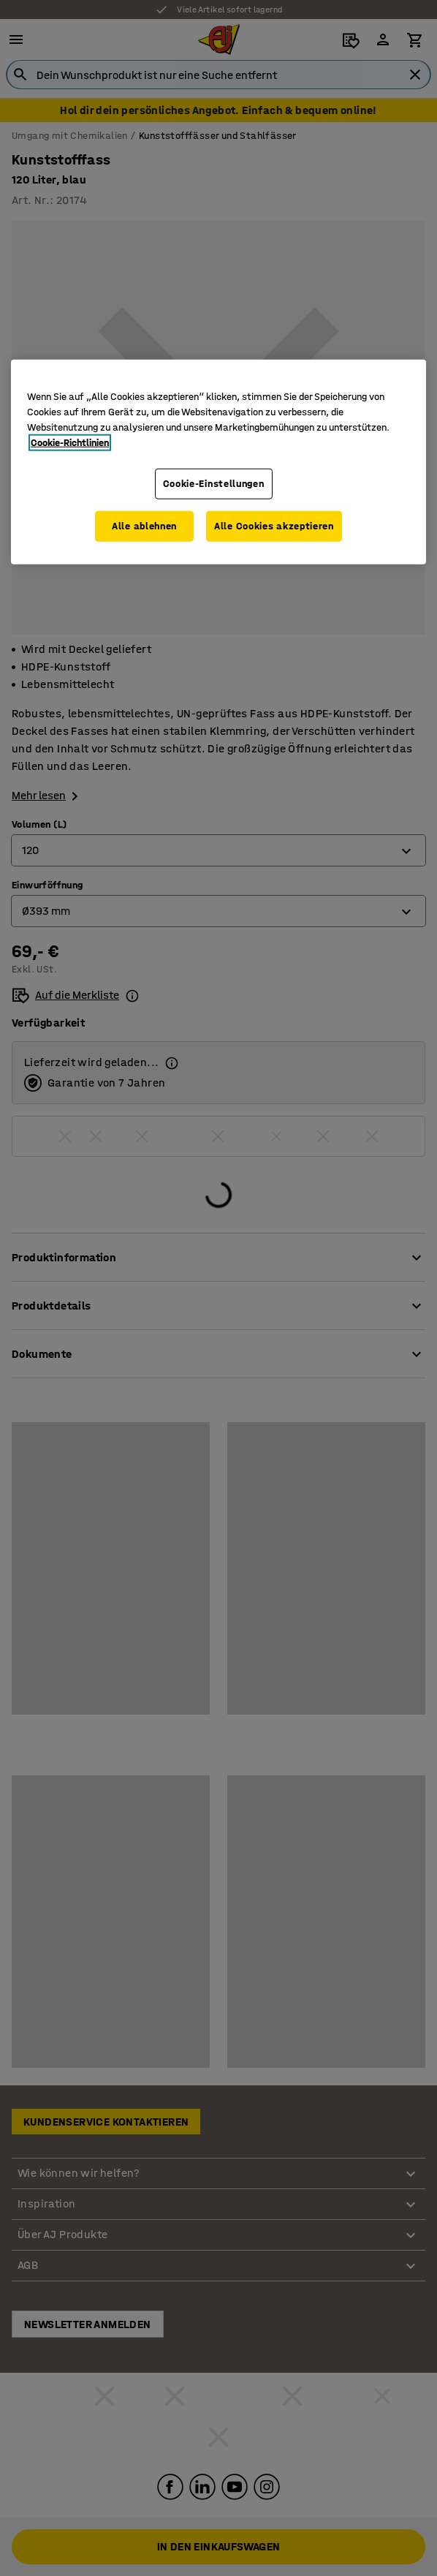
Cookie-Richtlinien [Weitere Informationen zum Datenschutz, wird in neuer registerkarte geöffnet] (70, 443)
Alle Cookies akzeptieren (274, 526)
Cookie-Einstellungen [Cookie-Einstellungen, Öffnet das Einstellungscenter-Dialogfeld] (214, 483)
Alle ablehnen (144, 526)
